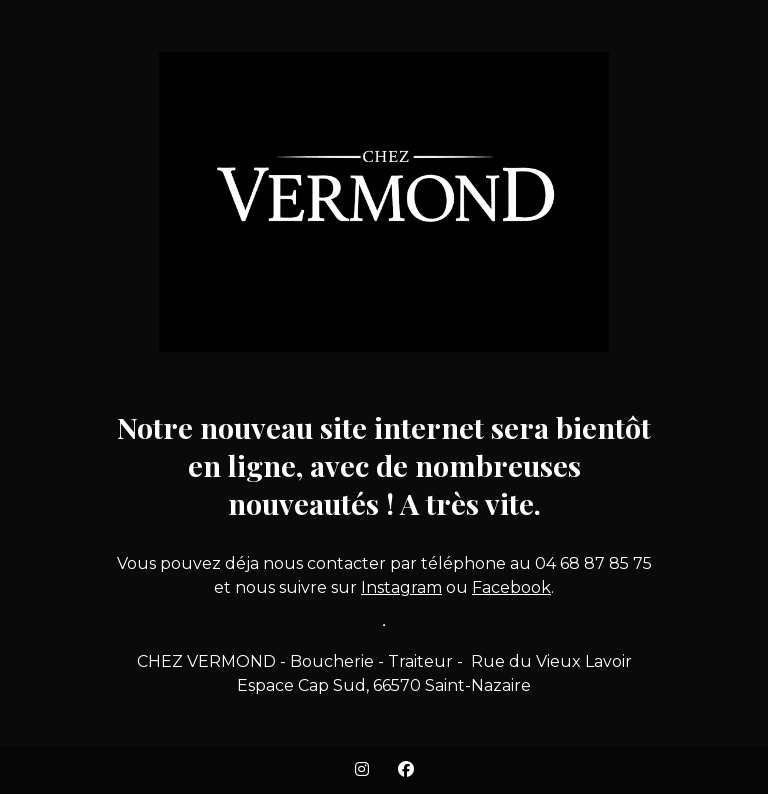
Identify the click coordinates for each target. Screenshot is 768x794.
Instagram (401, 587)
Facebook (511, 587)
